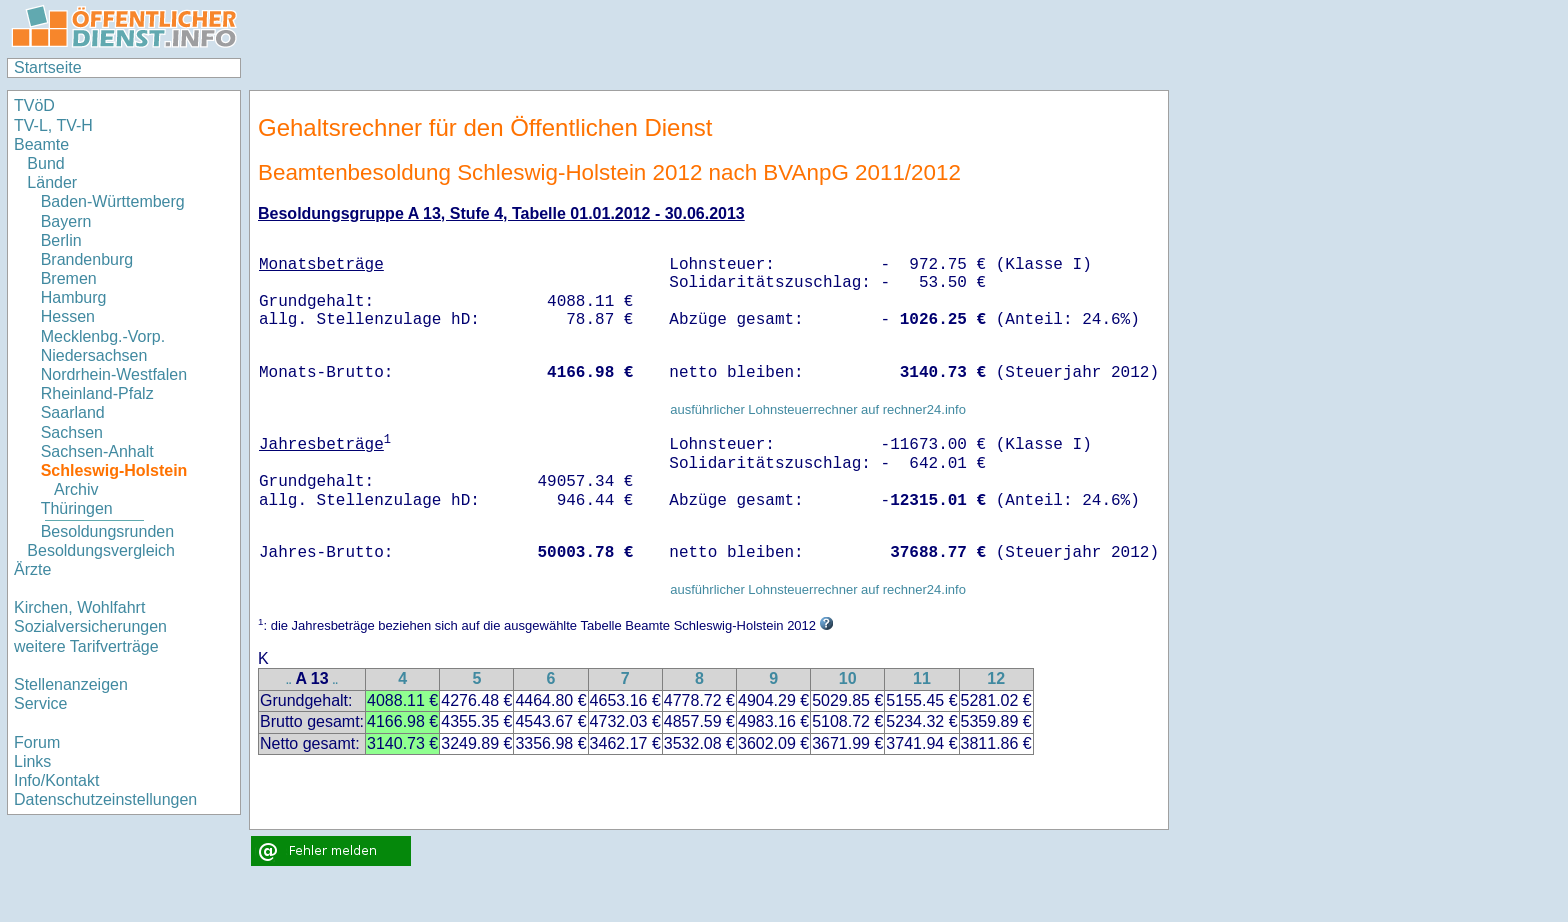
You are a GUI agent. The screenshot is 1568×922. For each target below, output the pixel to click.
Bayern (66, 221)
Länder (52, 182)
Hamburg (74, 297)
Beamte (41, 144)
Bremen (69, 278)
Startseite (48, 67)
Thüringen (77, 508)
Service (40, 703)
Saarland (73, 412)
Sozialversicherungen (90, 626)
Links (32, 761)
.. (289, 680)
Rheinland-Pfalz (97, 393)
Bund (45, 163)
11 (922, 678)
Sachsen (72, 432)
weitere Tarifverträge (86, 646)
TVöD (34, 105)
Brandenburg (87, 259)
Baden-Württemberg (113, 201)
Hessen (68, 316)
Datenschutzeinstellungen (105, 799)
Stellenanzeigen (71, 684)
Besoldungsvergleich (101, 550)
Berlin (61, 240)
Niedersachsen (94, 355)
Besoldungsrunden (107, 531)
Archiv (76, 489)
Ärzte (32, 569)
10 (848, 678)
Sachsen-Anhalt (97, 451)
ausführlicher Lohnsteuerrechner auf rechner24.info (818, 409)
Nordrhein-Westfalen (114, 374)
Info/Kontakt (56, 780)
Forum (37, 742)
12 (996, 678)
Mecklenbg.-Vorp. (103, 336)
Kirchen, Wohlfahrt (79, 607)
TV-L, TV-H (53, 125)
